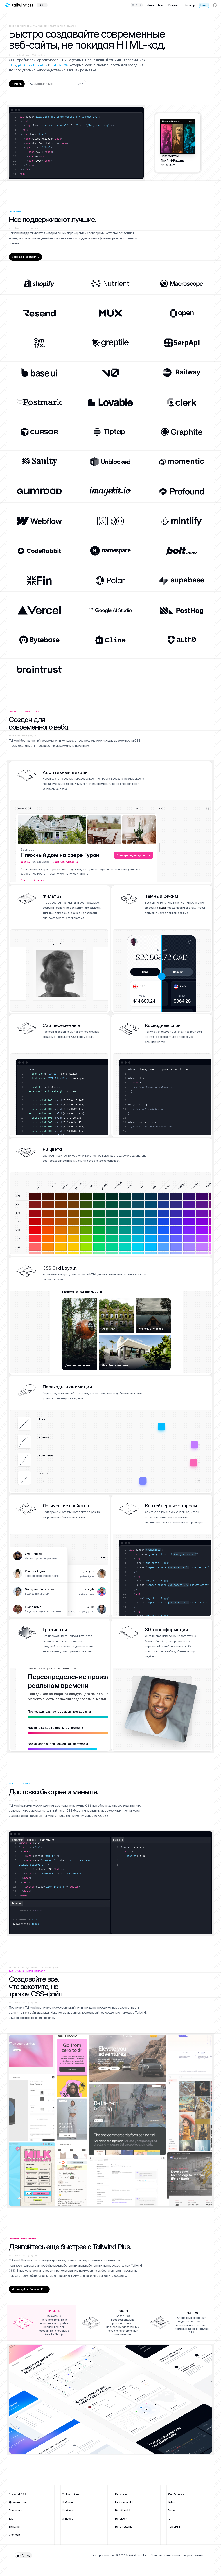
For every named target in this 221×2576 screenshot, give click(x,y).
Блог (161, 5)
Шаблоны (68, 2510)
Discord (172, 2510)
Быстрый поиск (56, 83)
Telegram (174, 2526)
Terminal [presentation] (16, 1903)
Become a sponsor (25, 256)
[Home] (19, 5)
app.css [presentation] (31, 1839)
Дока (150, 5)
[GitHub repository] (215, 5)
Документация (18, 2502)
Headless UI (122, 2510)
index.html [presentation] (17, 1839)
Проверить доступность (133, 855)
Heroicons (121, 2518)
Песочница (16, 2510)
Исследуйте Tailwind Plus (29, 2289)
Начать (17, 83)
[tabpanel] (110, 2399)
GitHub (172, 2502)
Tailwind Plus (70, 2494)
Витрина (173, 5)
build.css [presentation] (118, 1839)
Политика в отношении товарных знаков (177, 2555)
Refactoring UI (124, 2502)
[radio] (17, 2555)
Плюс (204, 5)
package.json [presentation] (47, 1839)
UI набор (67, 2518)
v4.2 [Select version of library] (42, 5)
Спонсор (189, 5)
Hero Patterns (123, 2526)
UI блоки (67, 2502)
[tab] (41, 2323)
